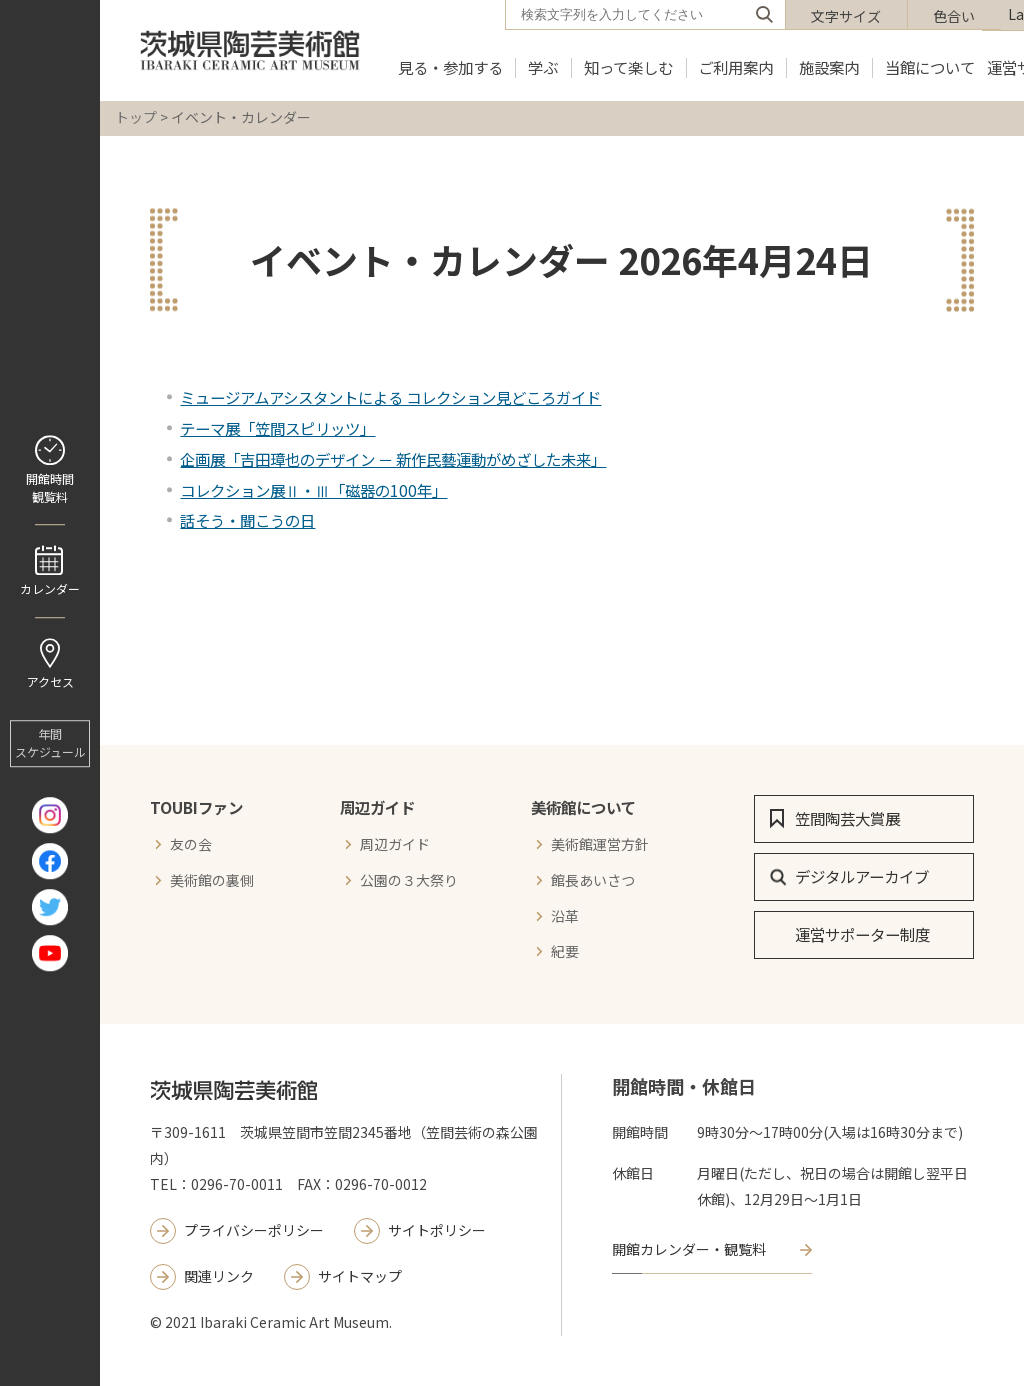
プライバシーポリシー (254, 1230)
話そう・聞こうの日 (247, 520)
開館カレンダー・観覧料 (689, 1249)
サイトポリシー (437, 1230)
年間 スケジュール (50, 743)
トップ (136, 117)
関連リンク (219, 1276)
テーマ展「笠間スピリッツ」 (277, 428)
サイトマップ (360, 1276)
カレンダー (50, 588)
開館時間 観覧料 (50, 487)
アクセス (50, 681)
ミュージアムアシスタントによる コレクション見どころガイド (390, 397)
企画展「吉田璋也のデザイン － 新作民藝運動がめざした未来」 (393, 459)
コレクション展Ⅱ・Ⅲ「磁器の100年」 (313, 490)
